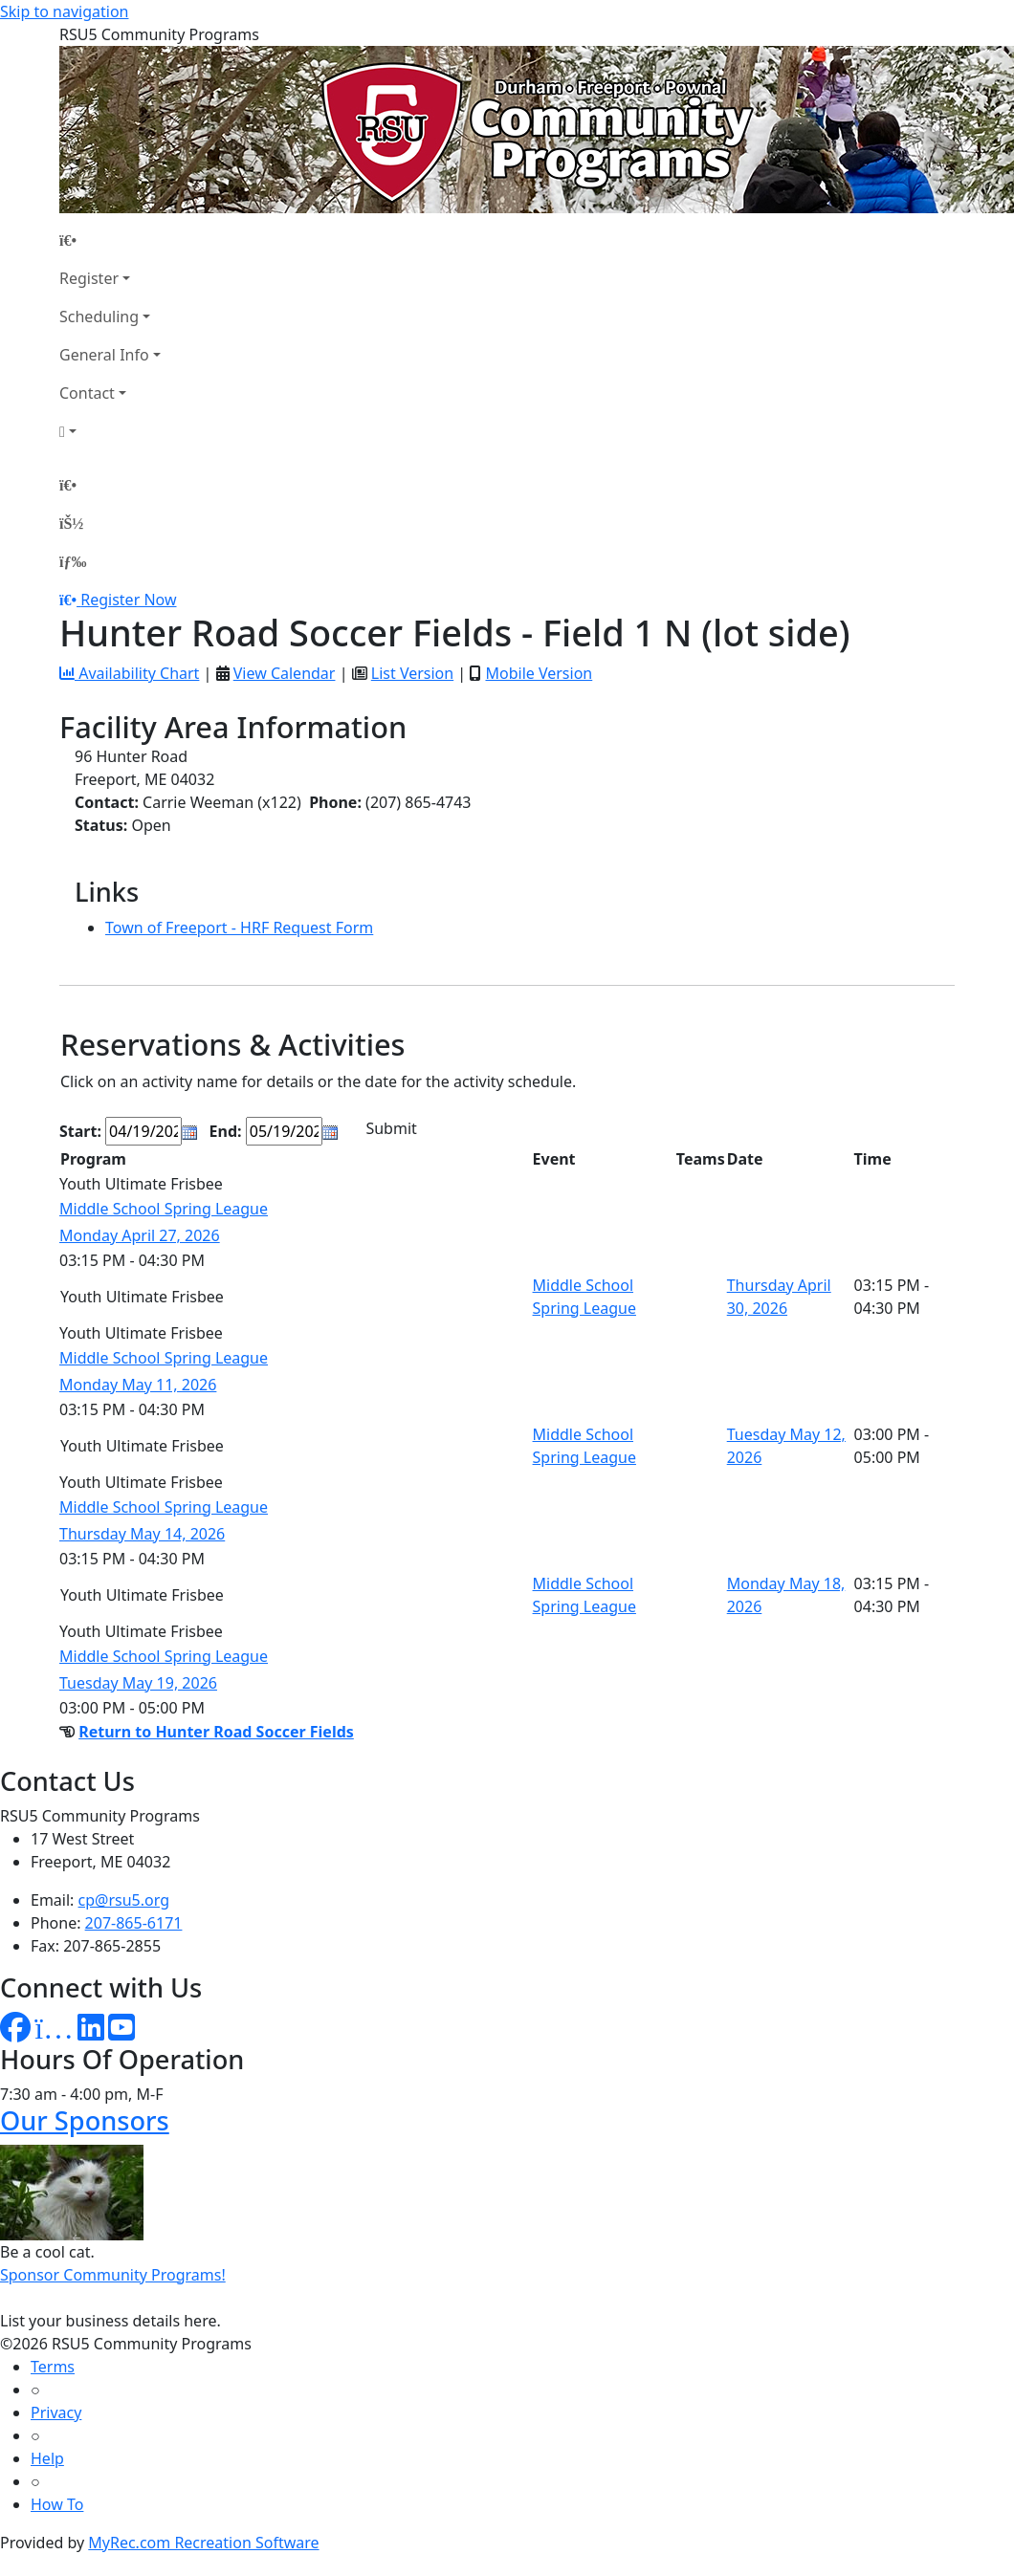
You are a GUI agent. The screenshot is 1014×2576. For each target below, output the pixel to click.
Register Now (128, 599)
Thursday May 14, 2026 (142, 1533)
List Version (412, 673)
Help (47, 2458)
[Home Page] (110, 240)
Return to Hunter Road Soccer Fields (216, 1731)
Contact (87, 393)
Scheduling (99, 316)
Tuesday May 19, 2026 (138, 1682)
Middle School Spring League (163, 1208)
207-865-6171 (134, 1922)
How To (57, 2504)
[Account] (110, 431)
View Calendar (284, 673)
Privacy (56, 2412)
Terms (53, 2366)
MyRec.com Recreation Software (203, 2542)
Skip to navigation (64, 11)
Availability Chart (129, 673)
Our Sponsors (84, 2120)
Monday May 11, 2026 (137, 1384)
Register (89, 278)
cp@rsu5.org (123, 1899)
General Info (104, 354)
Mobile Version (538, 673)
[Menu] (72, 561)
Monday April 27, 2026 (139, 1235)
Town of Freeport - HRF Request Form (239, 927)
